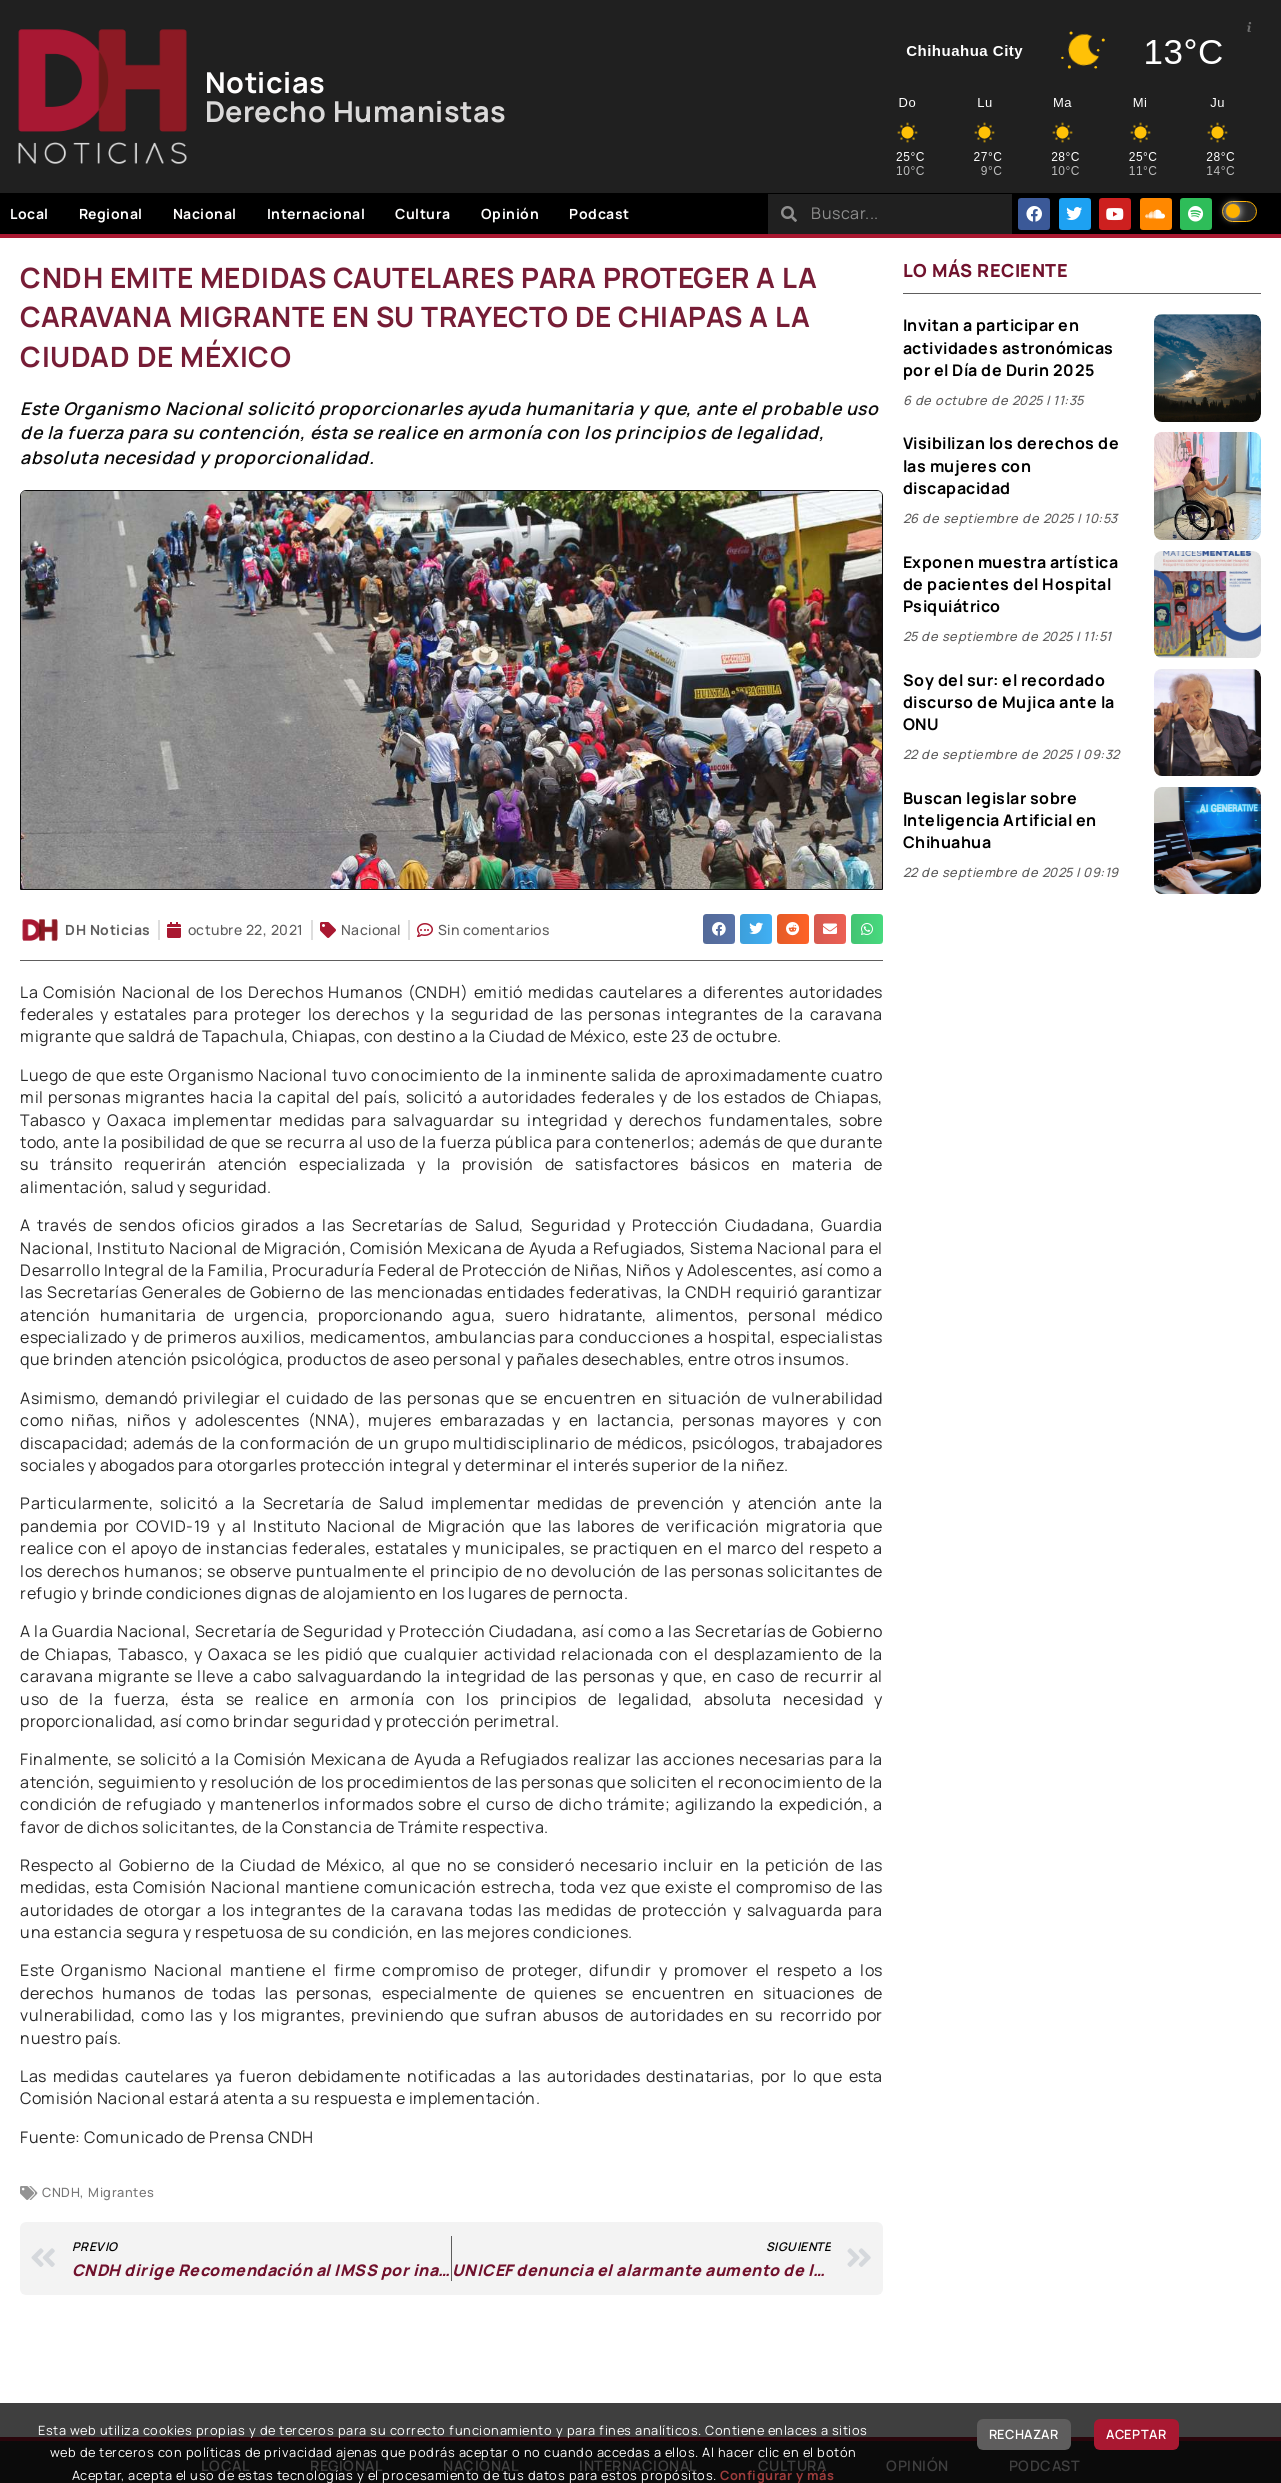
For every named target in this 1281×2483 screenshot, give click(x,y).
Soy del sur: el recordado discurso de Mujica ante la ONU (1009, 702)
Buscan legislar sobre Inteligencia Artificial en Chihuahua (1000, 820)
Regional (111, 213)
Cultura (423, 213)
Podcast (599, 213)
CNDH (61, 2192)
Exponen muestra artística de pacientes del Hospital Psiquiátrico (1011, 584)
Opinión (510, 213)
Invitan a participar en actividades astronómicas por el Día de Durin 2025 (1008, 347)
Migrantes (121, 2192)
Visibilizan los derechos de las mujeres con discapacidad (1011, 465)
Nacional (205, 213)
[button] (719, 929)
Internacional (316, 213)
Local (29, 213)
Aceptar (1136, 2434)
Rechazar (1024, 2434)
